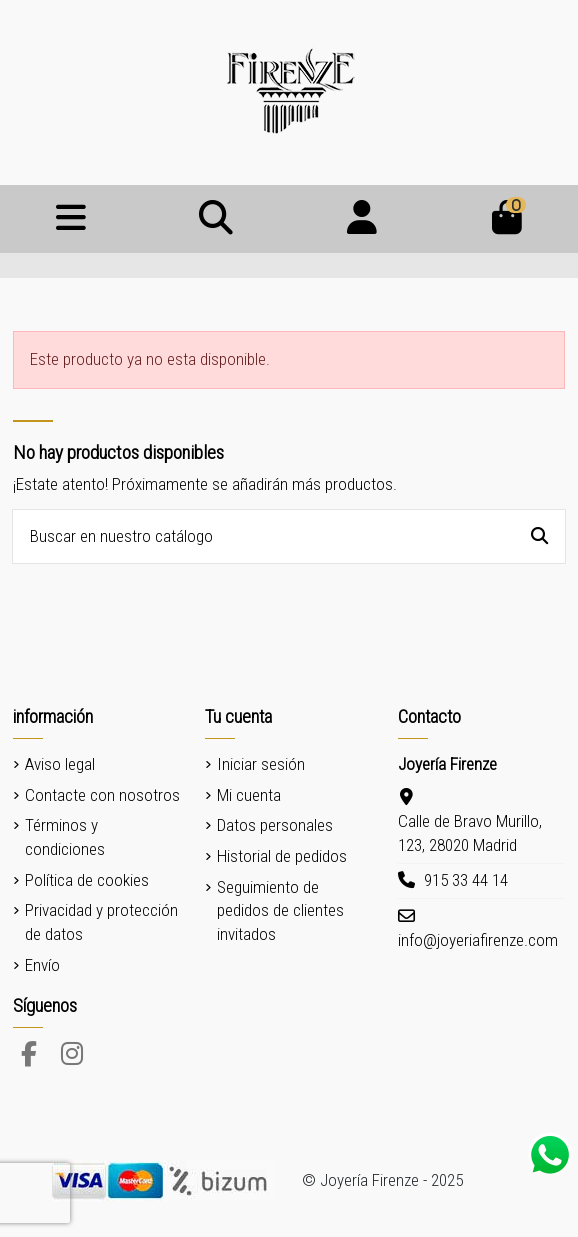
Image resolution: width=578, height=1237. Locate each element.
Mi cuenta (249, 795)
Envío (42, 965)
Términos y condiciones (65, 837)
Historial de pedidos (282, 856)
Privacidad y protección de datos (101, 922)
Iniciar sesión (261, 764)
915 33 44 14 (466, 880)
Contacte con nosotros (102, 795)
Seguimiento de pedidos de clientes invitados (280, 911)
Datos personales (275, 825)
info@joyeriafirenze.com (478, 940)
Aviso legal (60, 764)
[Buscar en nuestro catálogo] (539, 536)
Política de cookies (87, 880)
